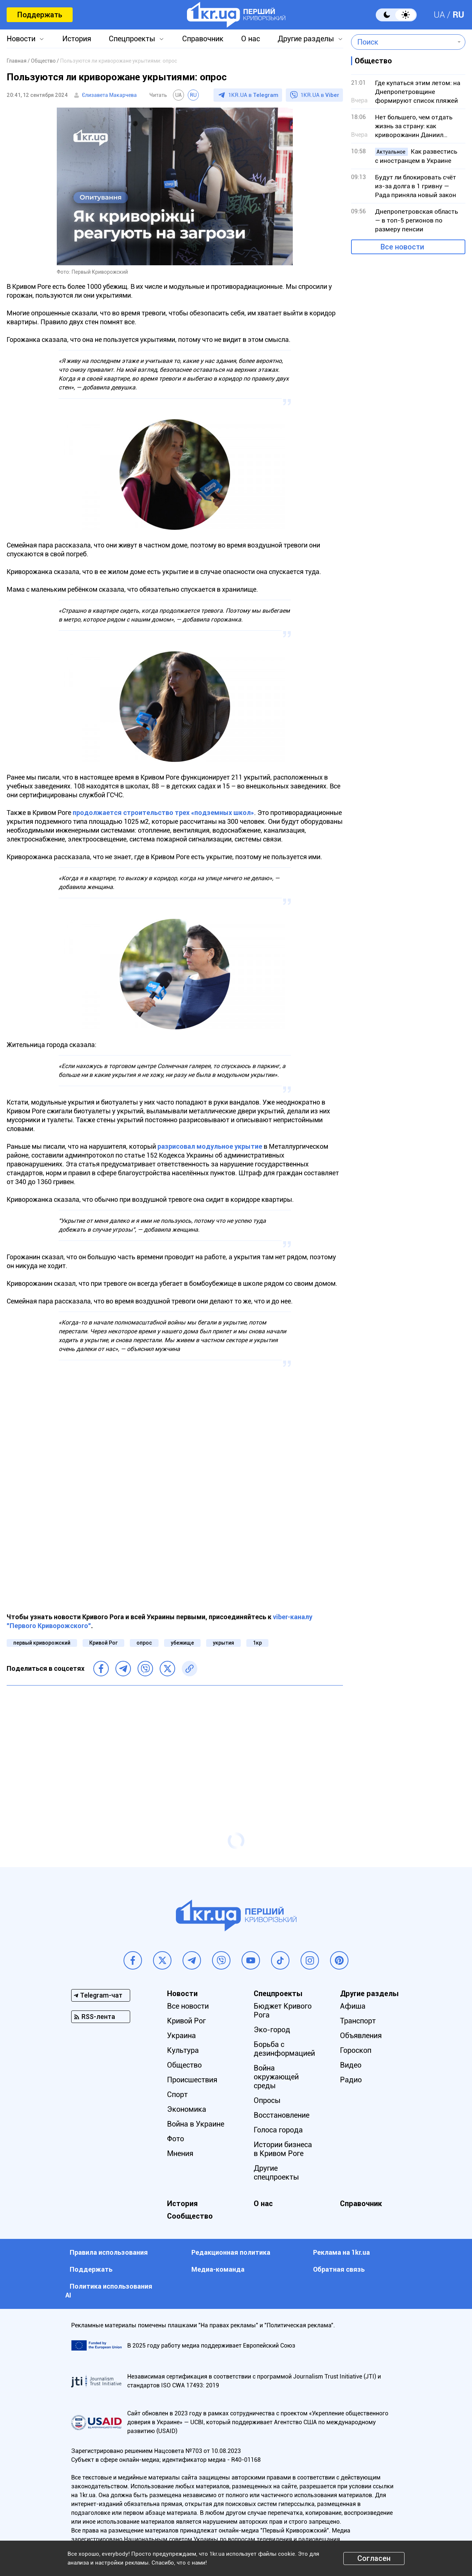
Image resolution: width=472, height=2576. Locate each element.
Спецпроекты (132, 38)
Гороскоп (355, 2050)
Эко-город (272, 2029)
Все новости (402, 246)
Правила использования (109, 2252)
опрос (144, 1643)
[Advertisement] (175, 1744)
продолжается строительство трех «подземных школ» (163, 812)
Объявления (361, 2035)
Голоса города (278, 2129)
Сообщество (190, 2216)
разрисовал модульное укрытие (209, 1146)
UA (439, 15)
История (76, 38)
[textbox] (402, 42)
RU (458, 15)
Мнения (180, 2153)
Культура (183, 2050)
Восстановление (281, 2115)
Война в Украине (195, 2124)
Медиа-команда (217, 2269)
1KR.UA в (253, 95)
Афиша (352, 2006)
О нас (250, 38)
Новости (21, 38)
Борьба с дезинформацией (284, 2049)
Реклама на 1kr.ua (341, 2252)
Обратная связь (339, 2269)
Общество (184, 2065)
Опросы (267, 2100)
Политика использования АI (108, 2290)
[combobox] (402, 42)
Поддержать (39, 14)
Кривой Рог (103, 1643)
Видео (350, 2065)
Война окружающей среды (276, 2077)
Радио (351, 2079)
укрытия (223, 1643)
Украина (181, 2035)
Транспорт (358, 2020)
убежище (182, 1643)
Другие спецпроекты (276, 2172)
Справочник (202, 38)
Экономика (186, 2109)
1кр (257, 1643)
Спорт (177, 2094)
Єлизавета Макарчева (109, 95)
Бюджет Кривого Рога (283, 2010)
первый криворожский (41, 1643)
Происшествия (192, 2079)
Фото (175, 2138)
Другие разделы (306, 38)
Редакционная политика (230, 2252)
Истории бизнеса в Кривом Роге (283, 2149)
